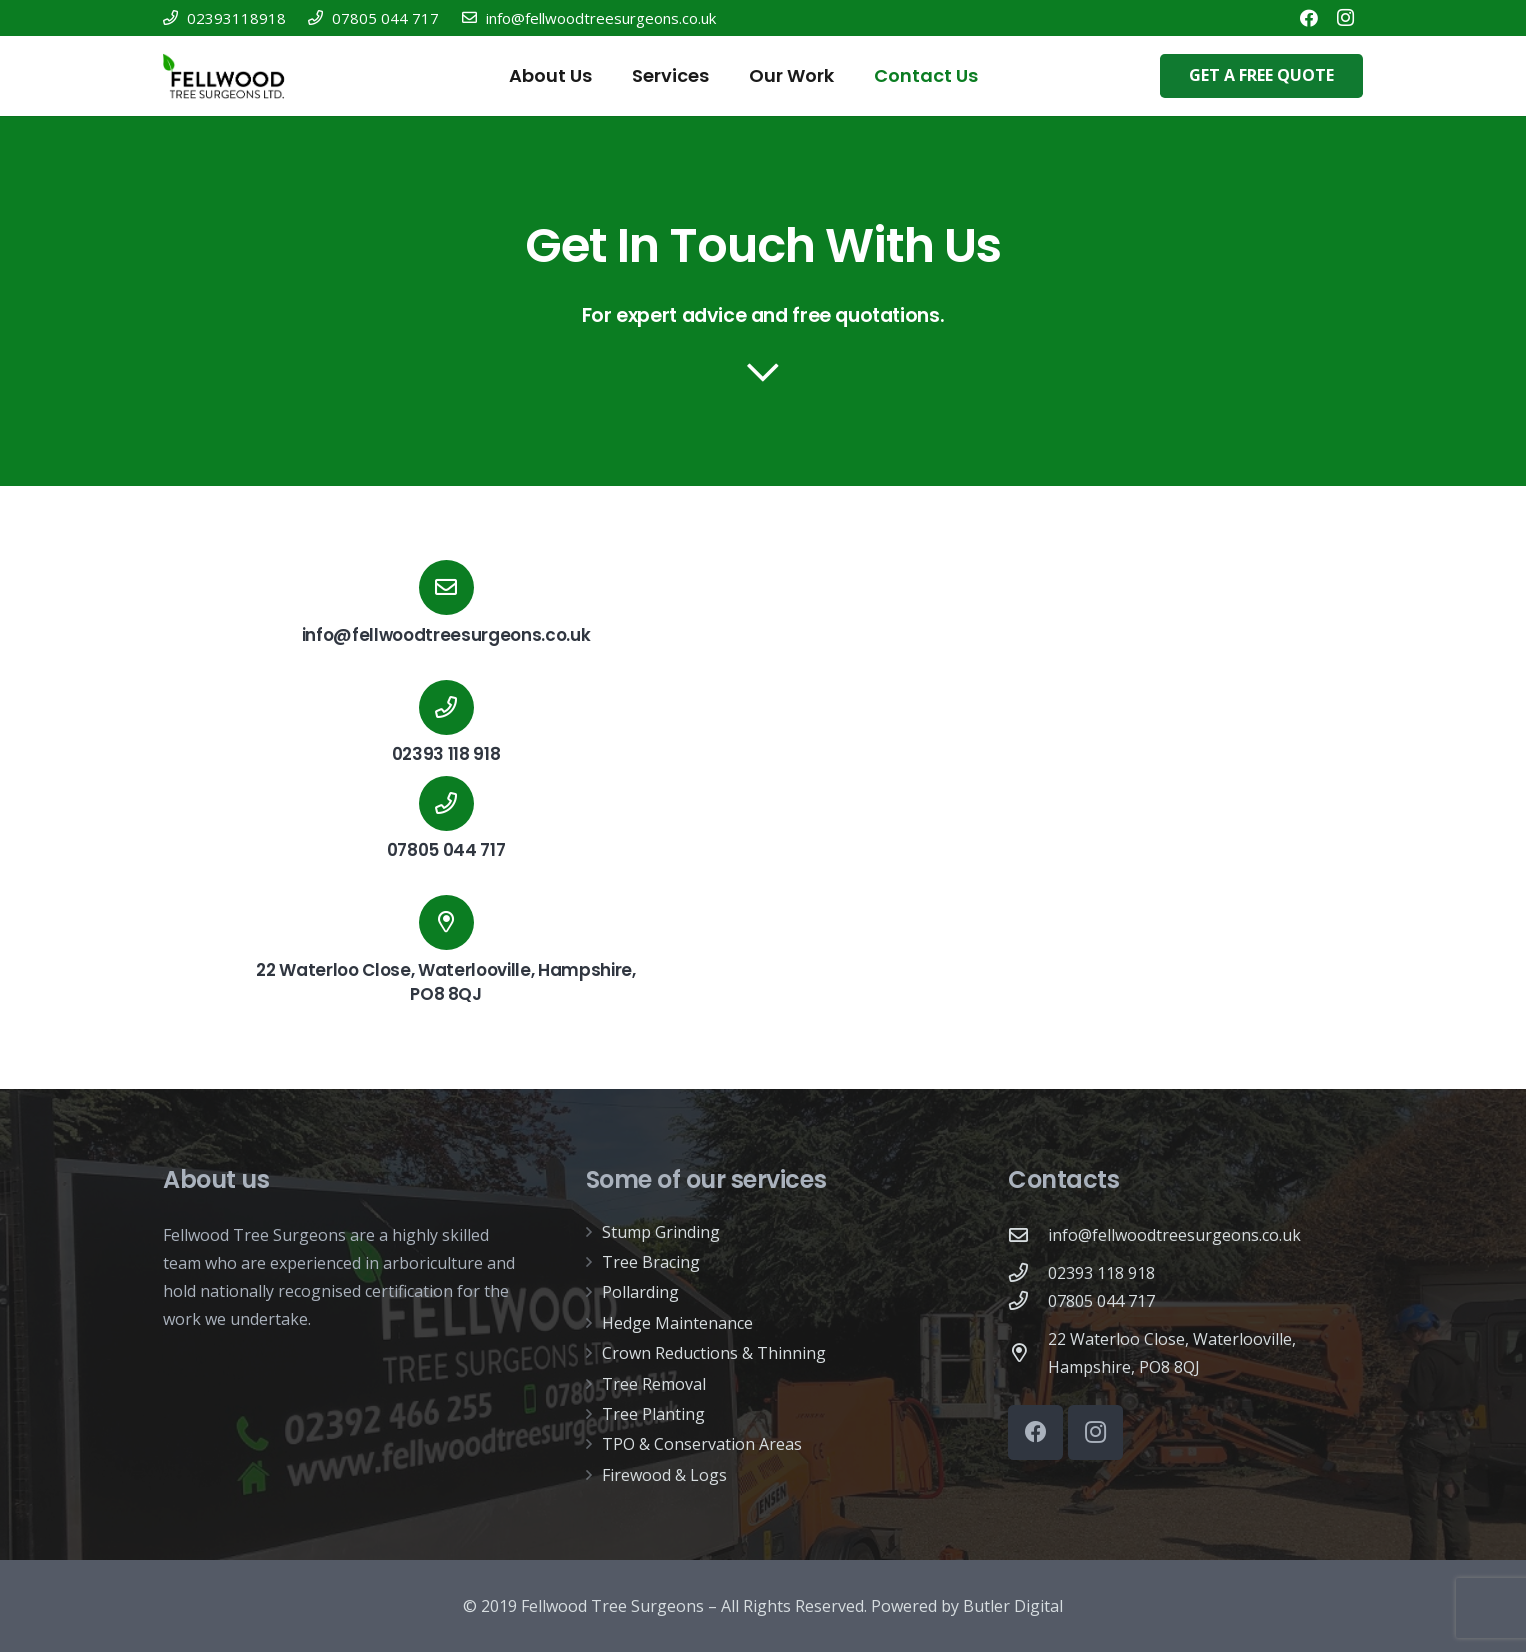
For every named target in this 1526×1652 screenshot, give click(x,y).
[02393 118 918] (1028, 1272)
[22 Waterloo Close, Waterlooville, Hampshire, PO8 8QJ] (1028, 1352)
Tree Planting (653, 1414)
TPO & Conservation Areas (702, 1444)
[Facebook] (1309, 18)
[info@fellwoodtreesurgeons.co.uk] (446, 587)
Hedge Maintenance (677, 1323)
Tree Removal (654, 1384)
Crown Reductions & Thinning (714, 1353)
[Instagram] (1345, 18)
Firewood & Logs (664, 1475)
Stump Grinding (661, 1232)
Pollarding (640, 1292)
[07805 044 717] (1028, 1300)
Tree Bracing (651, 1262)
